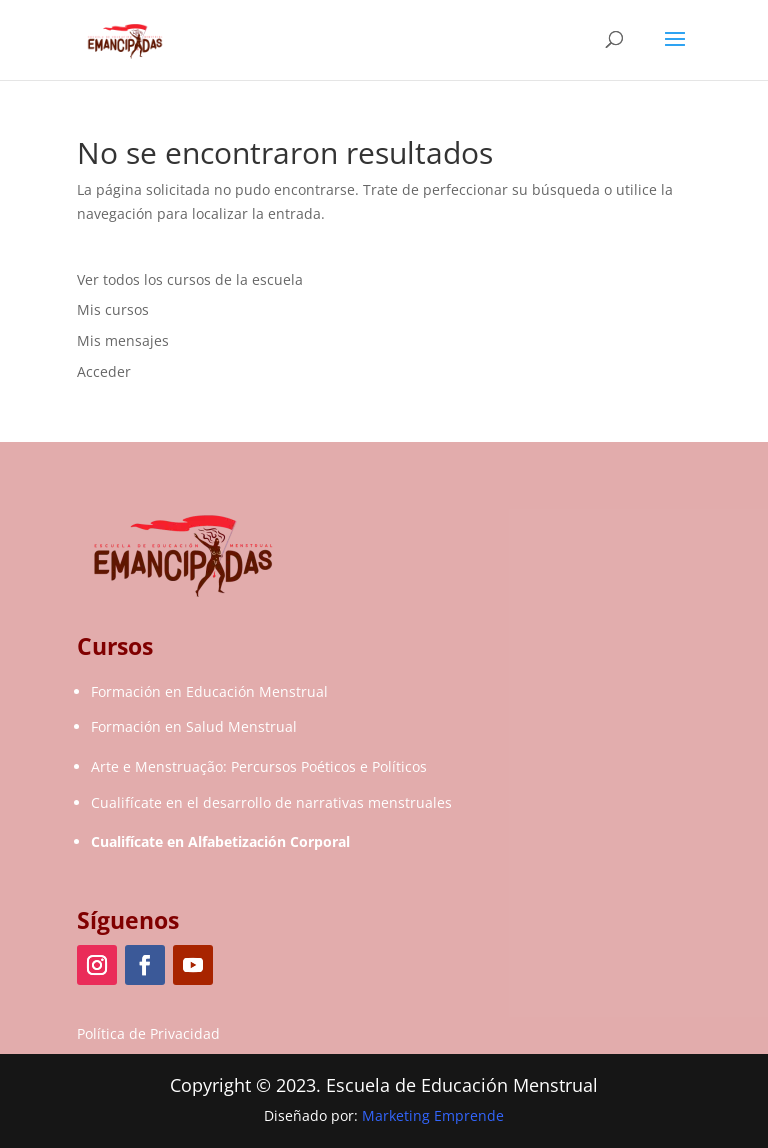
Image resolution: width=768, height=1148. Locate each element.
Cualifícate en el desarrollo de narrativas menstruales (271, 802)
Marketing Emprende (433, 1115)
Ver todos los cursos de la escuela (190, 279)
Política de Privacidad (148, 1033)
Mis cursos (113, 309)
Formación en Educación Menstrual (209, 691)
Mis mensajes (123, 340)
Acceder (104, 371)
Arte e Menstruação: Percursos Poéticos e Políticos (259, 766)
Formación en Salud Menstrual (194, 726)
